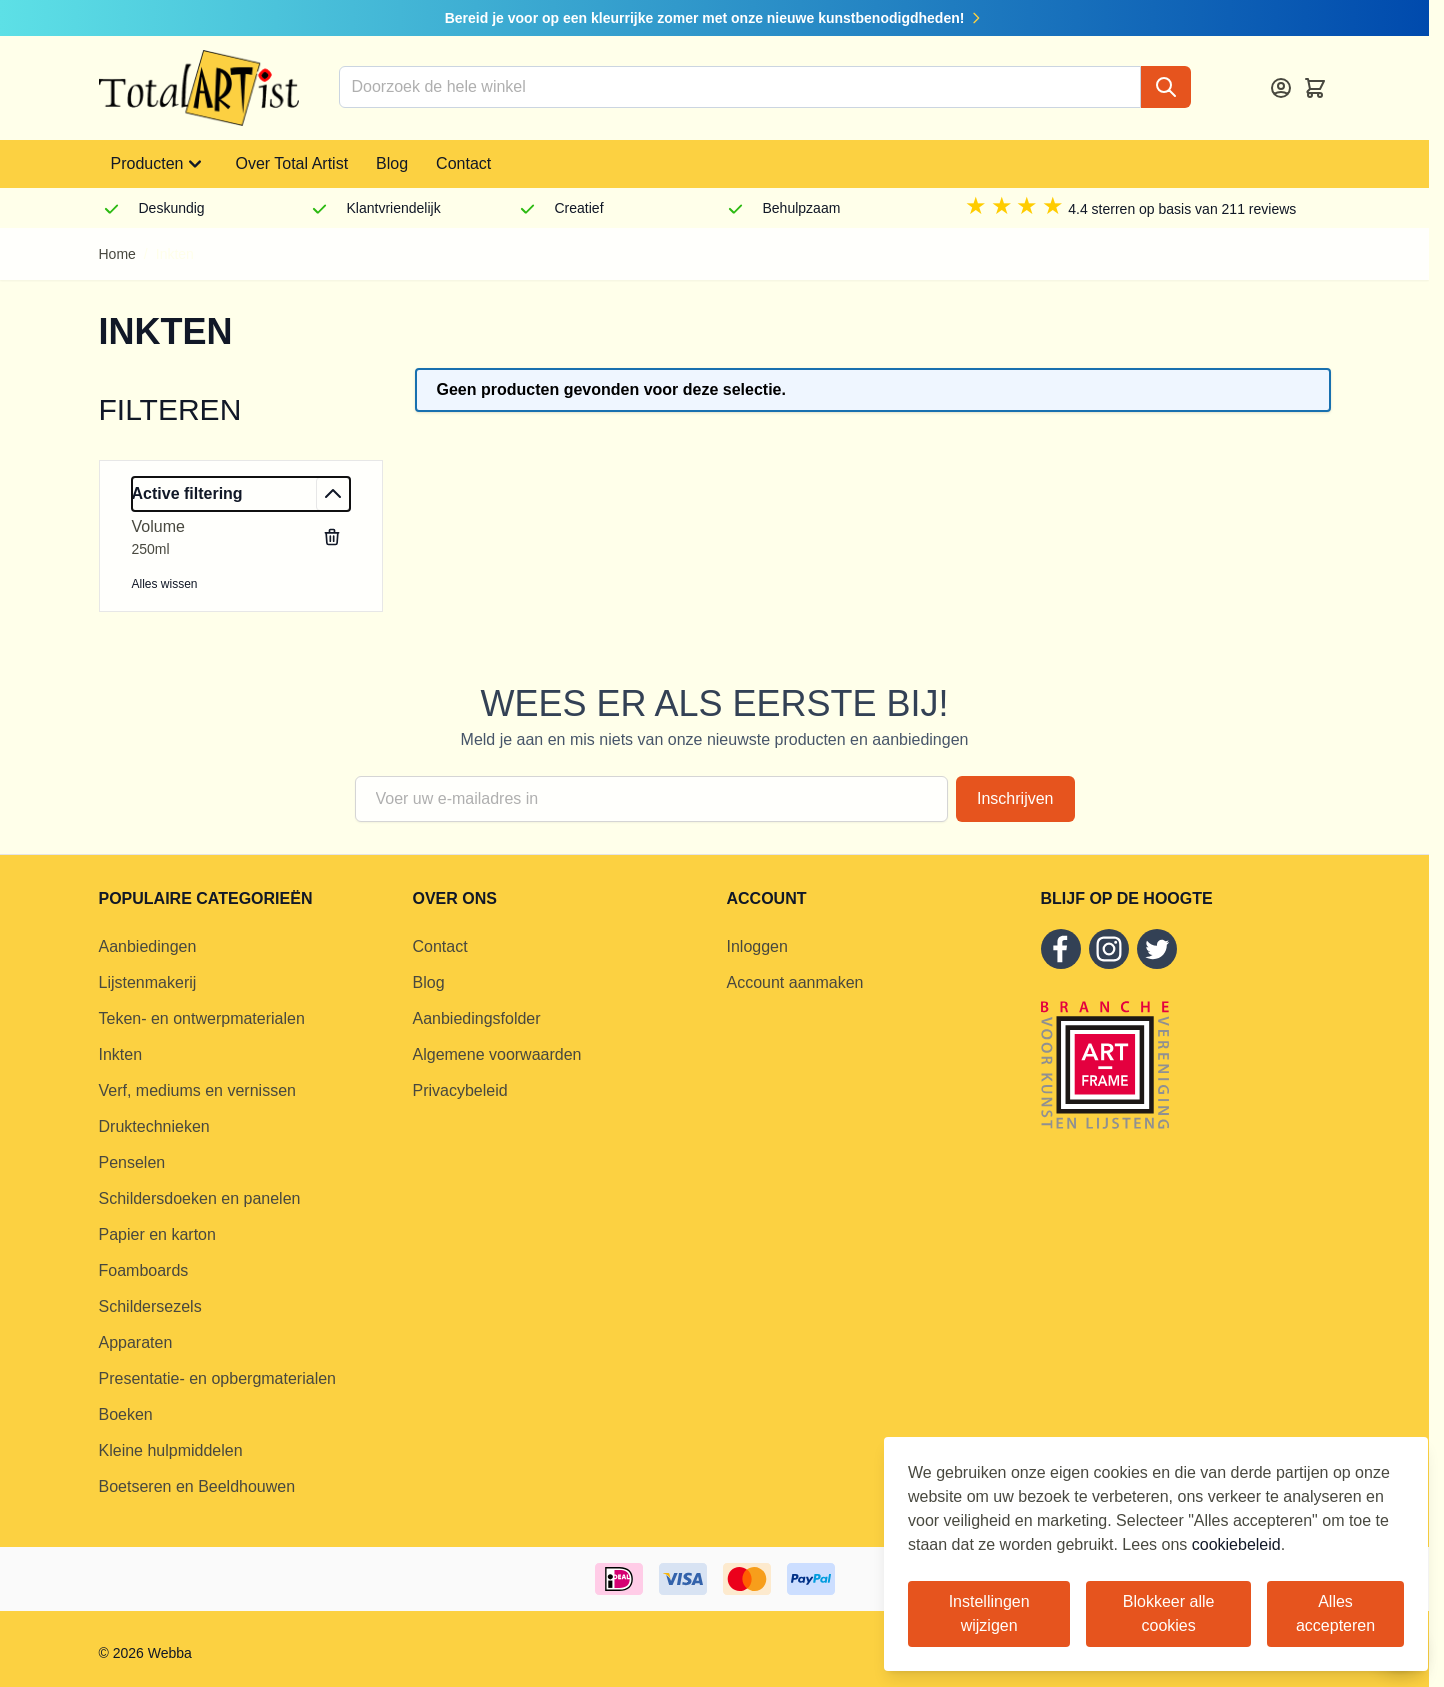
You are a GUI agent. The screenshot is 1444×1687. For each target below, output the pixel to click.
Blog (392, 163)
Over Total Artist (291, 163)
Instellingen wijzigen (989, 1613)
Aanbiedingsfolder (477, 1018)
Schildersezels (150, 1306)
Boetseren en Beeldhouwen (197, 1486)
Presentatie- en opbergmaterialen (217, 1378)
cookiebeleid (1236, 1544)
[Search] (1166, 87)
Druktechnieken (154, 1126)
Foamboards (144, 1270)
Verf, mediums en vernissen (197, 1090)
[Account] (1281, 88)
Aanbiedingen (148, 946)
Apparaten (136, 1342)
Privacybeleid (460, 1090)
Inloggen (757, 946)
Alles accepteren (1335, 1613)
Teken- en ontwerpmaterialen (202, 1018)
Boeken (126, 1414)
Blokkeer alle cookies (1169, 1613)
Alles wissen (165, 584)
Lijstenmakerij (148, 982)
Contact (463, 163)
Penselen (132, 1162)
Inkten (121, 1054)
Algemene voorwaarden (497, 1054)
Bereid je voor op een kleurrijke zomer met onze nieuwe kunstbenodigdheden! (715, 18)
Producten (159, 164)
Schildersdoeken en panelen (200, 1198)
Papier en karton (157, 1234)
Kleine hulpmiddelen (171, 1450)
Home (117, 254)
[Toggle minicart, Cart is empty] (1315, 88)
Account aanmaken (795, 982)
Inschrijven (1015, 798)
